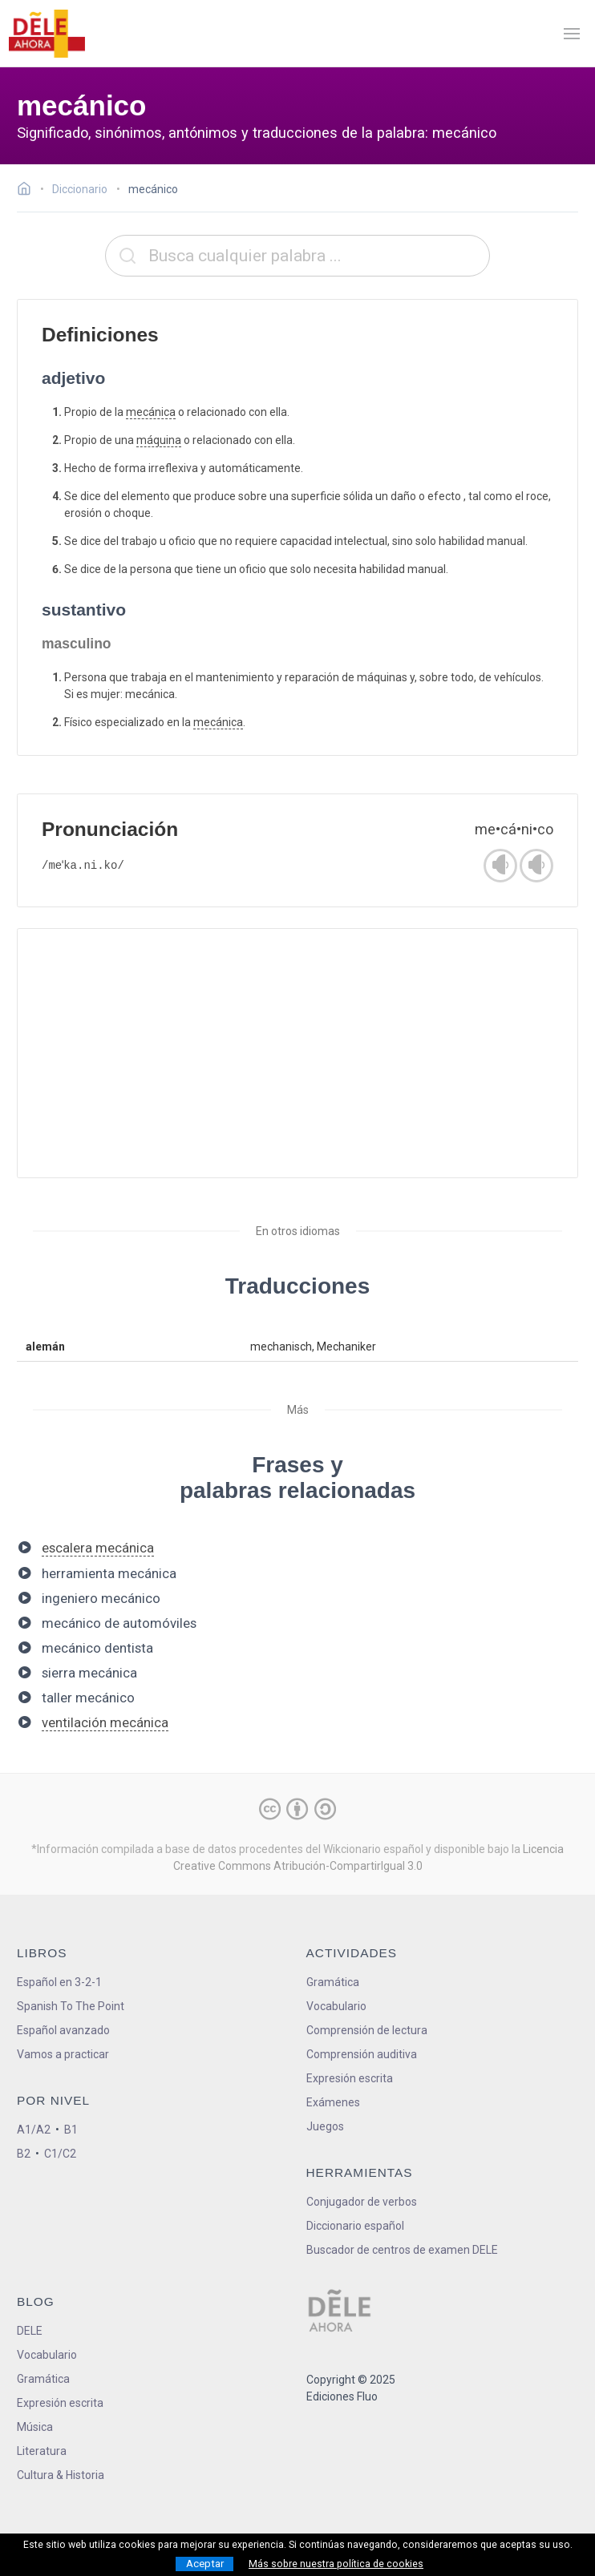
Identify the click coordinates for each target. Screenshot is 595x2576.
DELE (29, 2330)
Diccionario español (355, 2225)
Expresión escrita (349, 2078)
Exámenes (333, 2102)
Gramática (332, 1982)
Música (35, 2427)
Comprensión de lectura (366, 2030)
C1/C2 (60, 2153)
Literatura (42, 2451)
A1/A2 (34, 2129)
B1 (71, 2129)
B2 (23, 2153)
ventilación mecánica (105, 1722)
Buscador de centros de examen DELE (402, 2249)
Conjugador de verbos (361, 2201)
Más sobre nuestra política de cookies (336, 2564)
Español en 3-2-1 (59, 1982)
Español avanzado (63, 2030)
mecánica (151, 412)
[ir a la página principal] (46, 33)
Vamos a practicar (63, 2054)
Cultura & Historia (60, 2475)
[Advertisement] (297, 1053)
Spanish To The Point (70, 2006)
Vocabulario (336, 2006)
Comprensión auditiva (361, 2054)
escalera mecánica (98, 1548)
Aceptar (205, 2564)
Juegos (325, 2126)
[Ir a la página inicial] (28, 190)
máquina (158, 440)
